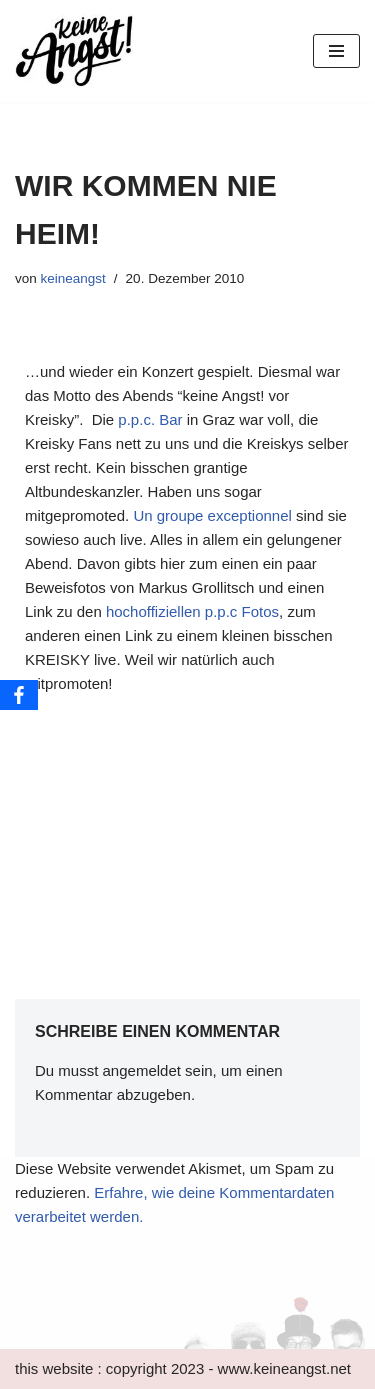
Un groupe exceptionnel (212, 515)
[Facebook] (19, 695)
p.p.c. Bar (150, 419)
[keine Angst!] (75, 51)
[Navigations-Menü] (336, 51)
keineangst (73, 278)
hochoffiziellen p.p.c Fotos (192, 611)
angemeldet (142, 1070)
